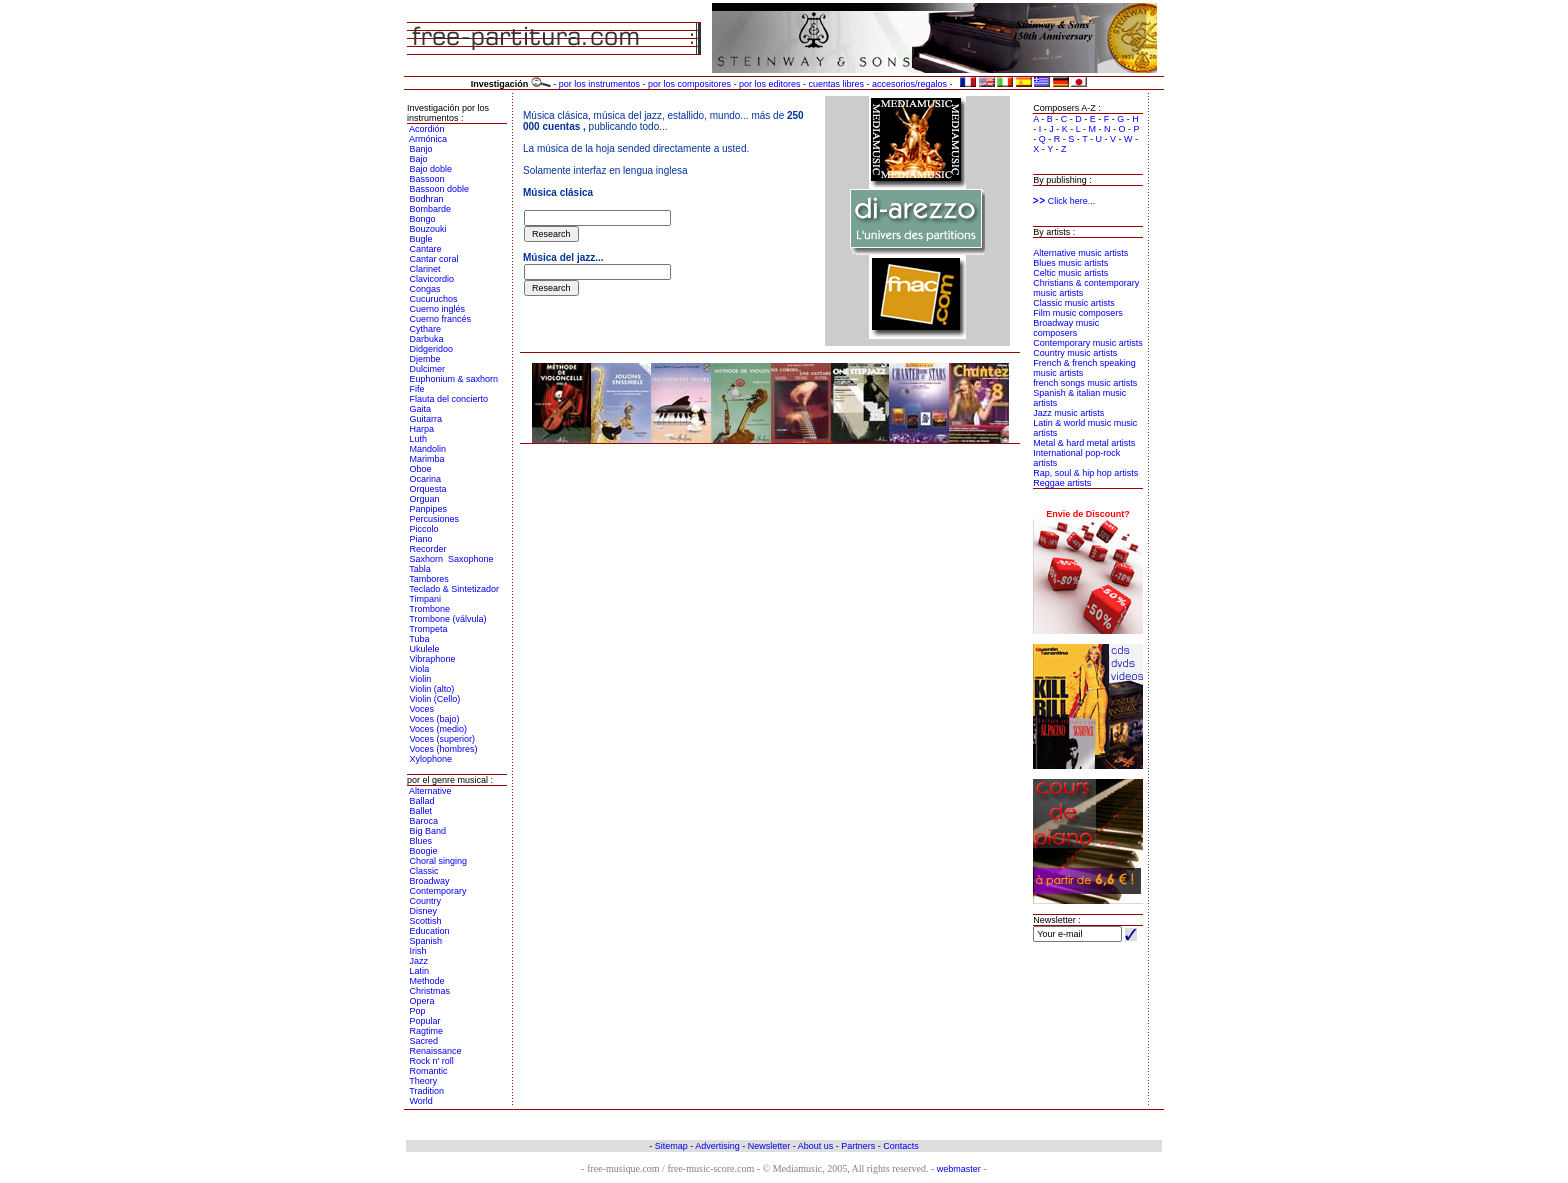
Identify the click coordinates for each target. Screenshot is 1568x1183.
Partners (858, 1146)
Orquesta (428, 489)
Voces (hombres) (444, 749)
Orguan (425, 499)
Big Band (428, 831)
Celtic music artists (1070, 273)
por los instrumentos (599, 84)
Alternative (430, 791)
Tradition (426, 1091)
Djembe (425, 359)
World (421, 1101)
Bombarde (431, 209)
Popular (425, 1021)
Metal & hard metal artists (1084, 443)
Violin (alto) (432, 689)
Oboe (421, 469)
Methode (427, 981)
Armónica (428, 139)
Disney (424, 911)
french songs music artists (1085, 383)
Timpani (425, 599)
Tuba (419, 639)
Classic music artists (1074, 303)
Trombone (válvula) (447, 619)
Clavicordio (432, 279)
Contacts (901, 1146)
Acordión (427, 129)
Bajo (419, 159)
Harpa (422, 429)
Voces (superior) (443, 739)
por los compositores (689, 84)
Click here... (1064, 201)
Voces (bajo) (435, 719)
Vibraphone (433, 659)
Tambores (429, 579)
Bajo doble (431, 169)
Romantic (429, 1071)
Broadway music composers (1066, 328)
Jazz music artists (1068, 413)
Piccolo (424, 529)
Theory (423, 1081)
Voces (422, 709)
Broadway (430, 881)
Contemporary (438, 891)
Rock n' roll (432, 1061)
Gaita (421, 409)
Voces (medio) (439, 729)
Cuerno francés (441, 319)
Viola (420, 669)
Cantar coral (434, 259)
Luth (419, 439)
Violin (421, 679)
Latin (420, 971)
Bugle (421, 239)
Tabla (420, 569)
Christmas (430, 991)
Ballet (421, 811)
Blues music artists (1070, 263)
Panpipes (429, 509)
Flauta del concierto (449, 399)
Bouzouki (428, 229)
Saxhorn (427, 559)
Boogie (424, 851)
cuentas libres (837, 84)
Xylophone (431, 759)
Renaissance (436, 1051)
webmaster (959, 1169)
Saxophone (471, 559)
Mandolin (428, 449)
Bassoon (427, 179)
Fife (417, 389)
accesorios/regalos (909, 84)
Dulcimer (428, 369)
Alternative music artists (1080, 253)
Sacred (424, 1041)
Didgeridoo (432, 349)
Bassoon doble (440, 189)
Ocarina (426, 479)
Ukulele (425, 649)
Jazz (419, 961)
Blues (421, 841)
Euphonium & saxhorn (454, 379)
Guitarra (426, 419)
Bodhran (427, 199)
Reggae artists (1062, 483)
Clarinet (425, 269)
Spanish (426, 941)
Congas (425, 289)
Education (430, 931)
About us (816, 1146)
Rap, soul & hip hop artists (1085, 473)
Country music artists (1075, 353)
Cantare (426, 249)
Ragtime (427, 1031)
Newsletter (769, 1146)
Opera (422, 1001)
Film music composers (1078, 313)
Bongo (423, 219)
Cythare (426, 329)
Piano (421, 539)
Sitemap (671, 1146)
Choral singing (439, 861)
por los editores (770, 84)
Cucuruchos (434, 299)
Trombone (429, 609)
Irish (418, 951)
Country (426, 901)
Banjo (421, 149)
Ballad (422, 801)
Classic (424, 871)
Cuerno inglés (438, 309)
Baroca (424, 821)
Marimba (427, 459)
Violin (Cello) (435, 699)
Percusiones (435, 519)
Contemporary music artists (1088, 343)
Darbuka (427, 339)
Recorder (428, 549)
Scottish (426, 921)
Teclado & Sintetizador (454, 589)
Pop (418, 1011)
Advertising (717, 1146)
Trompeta (428, 629)
